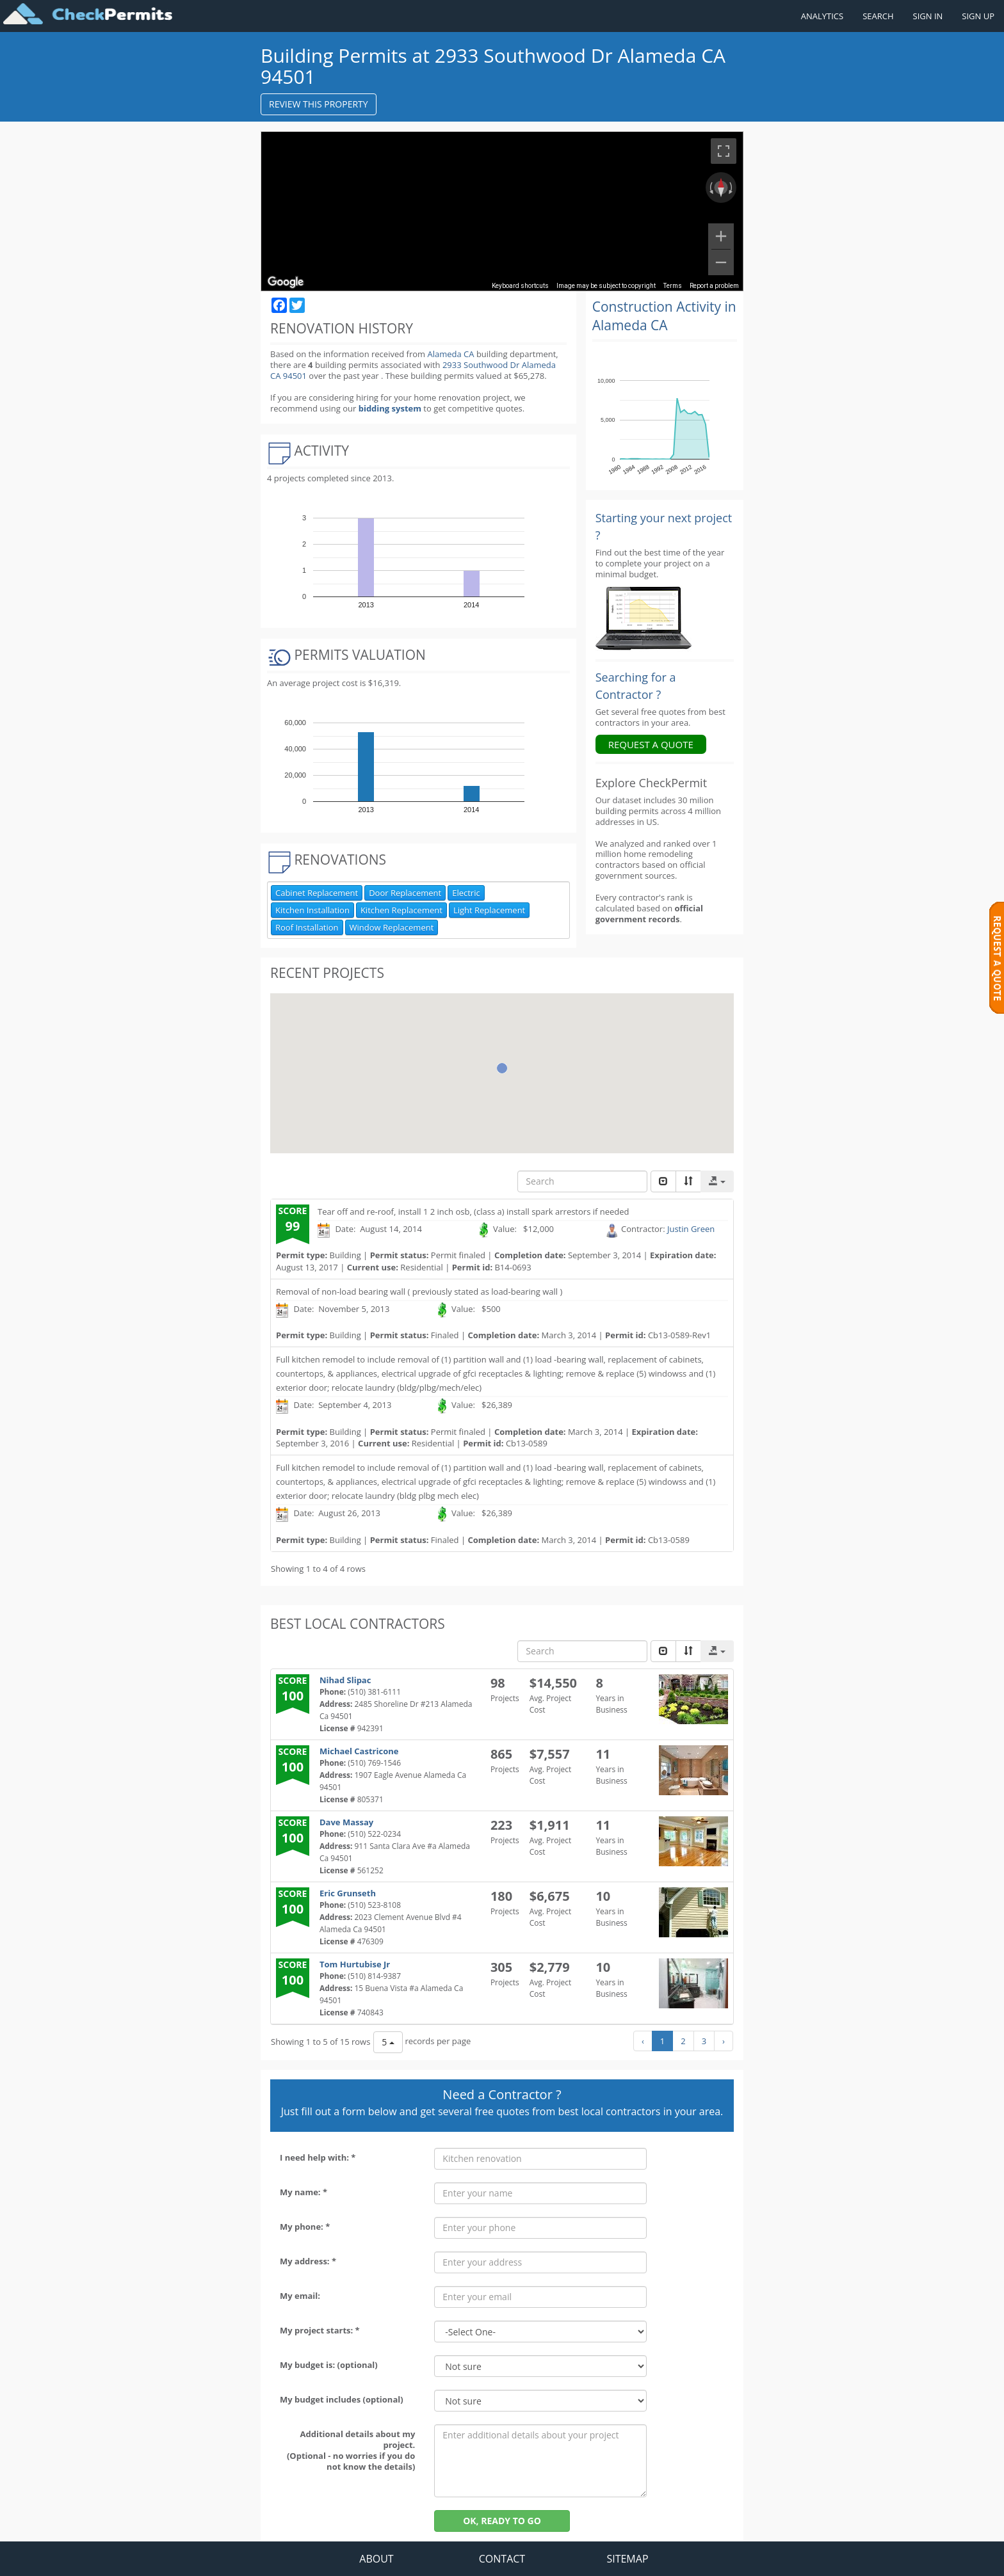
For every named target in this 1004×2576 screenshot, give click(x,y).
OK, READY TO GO (502, 2521)
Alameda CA (450, 354)
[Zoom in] (721, 236)
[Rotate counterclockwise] (710, 187)
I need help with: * (317, 2157)
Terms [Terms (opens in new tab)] (672, 285)
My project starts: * (320, 2330)
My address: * (308, 2261)
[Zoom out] (721, 262)
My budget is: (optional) (329, 2365)
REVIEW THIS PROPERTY (318, 104)
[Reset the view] (721, 187)
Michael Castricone (359, 1751)
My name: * (303, 2192)
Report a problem (714, 285)
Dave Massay (346, 1822)
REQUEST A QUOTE (650, 744)
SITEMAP (627, 2559)
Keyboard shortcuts (520, 285)
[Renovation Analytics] (643, 617)
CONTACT (502, 2559)
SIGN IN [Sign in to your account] (928, 16)
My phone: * (305, 2226)
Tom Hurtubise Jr (355, 1964)
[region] (502, 211)
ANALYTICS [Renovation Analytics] (822, 16)
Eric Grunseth (348, 1893)
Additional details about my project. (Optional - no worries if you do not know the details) (351, 2450)
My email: (300, 2295)
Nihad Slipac (345, 1680)
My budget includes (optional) (341, 2399)
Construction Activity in (664, 316)
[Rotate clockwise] (731, 187)
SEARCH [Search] (877, 16)
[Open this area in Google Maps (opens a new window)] (285, 282)
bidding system (390, 408)
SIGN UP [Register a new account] (978, 16)
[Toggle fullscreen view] (723, 151)
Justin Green (691, 1229)
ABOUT (376, 2559)
